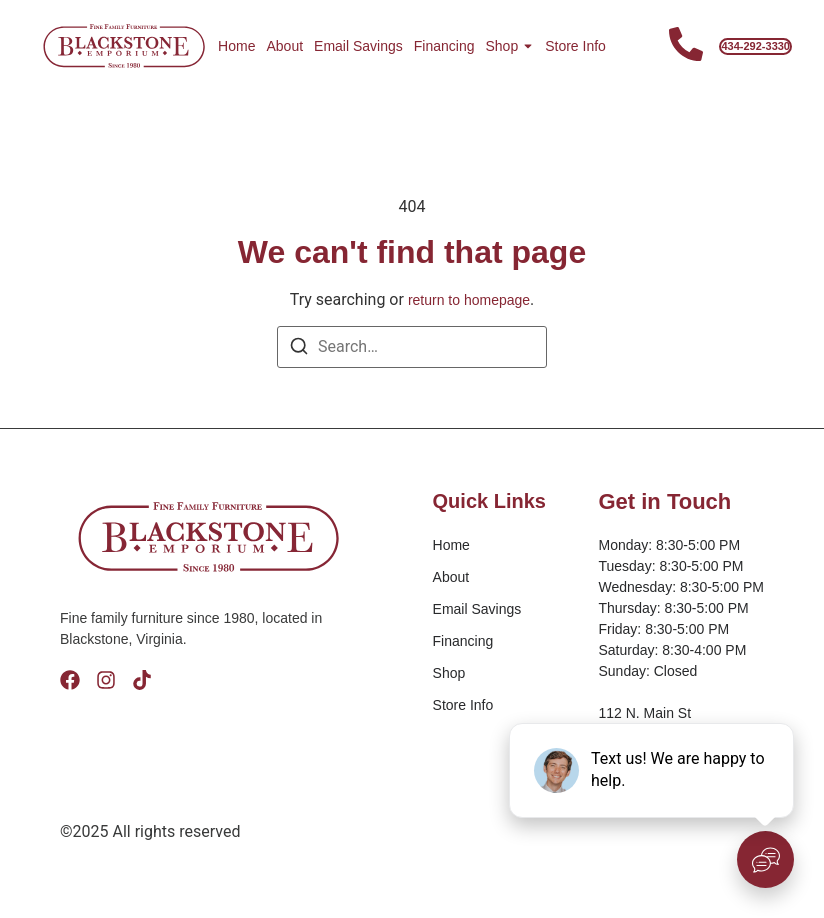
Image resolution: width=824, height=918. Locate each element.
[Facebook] (70, 680)
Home (236, 46)
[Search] (299, 349)
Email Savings (358, 46)
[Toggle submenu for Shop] (526, 47)
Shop (501, 46)
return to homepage (469, 300)
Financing (444, 46)
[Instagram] (106, 680)
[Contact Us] (686, 47)
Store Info (575, 46)
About (284, 46)
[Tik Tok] (142, 680)
